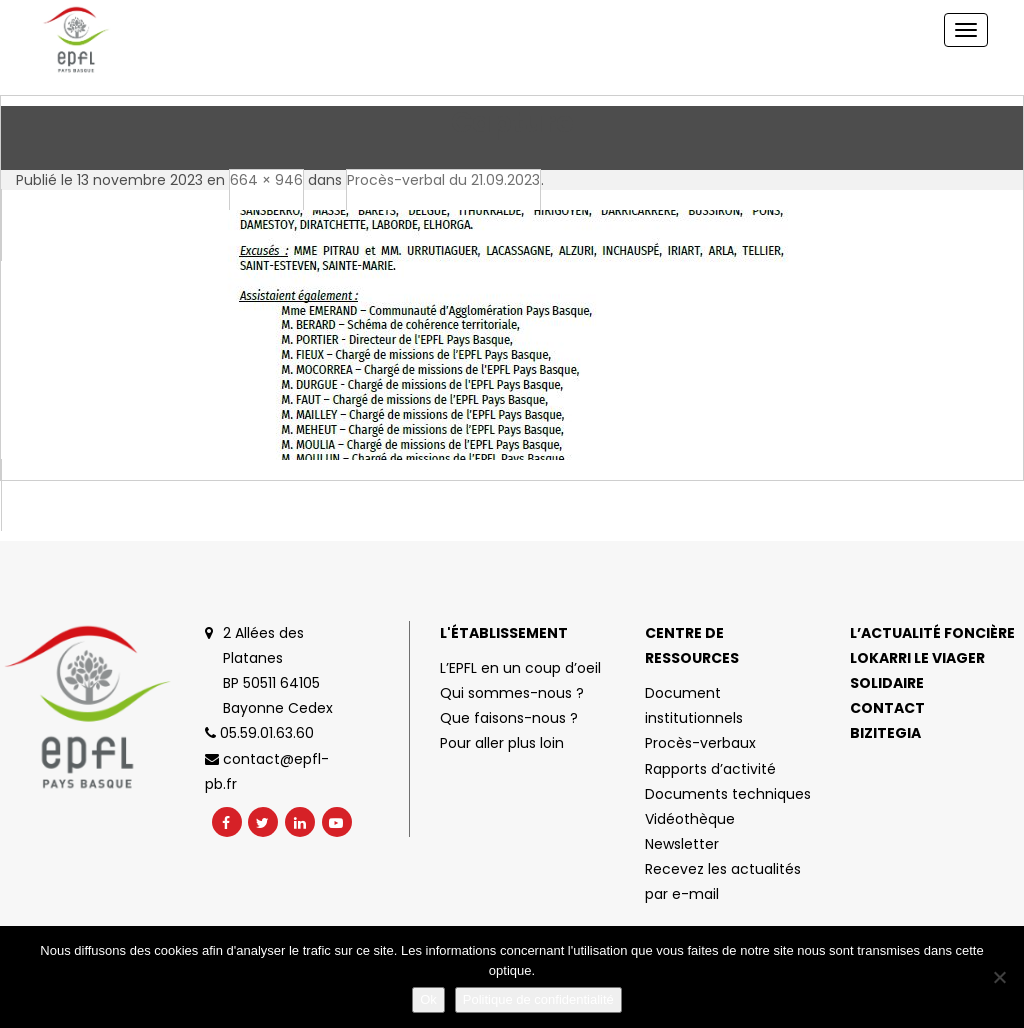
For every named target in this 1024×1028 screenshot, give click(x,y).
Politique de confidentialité (538, 999)
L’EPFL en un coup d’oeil (520, 668)
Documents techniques (728, 794)
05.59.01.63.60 (259, 733)
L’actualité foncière (932, 633)
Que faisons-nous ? (509, 718)
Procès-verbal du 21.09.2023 (443, 180)
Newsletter (682, 844)
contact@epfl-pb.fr (267, 771)
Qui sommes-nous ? (512, 693)
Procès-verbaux (700, 743)
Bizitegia (885, 733)
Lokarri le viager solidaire (917, 670)
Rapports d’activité (710, 769)
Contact (887, 708)
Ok (428, 999)
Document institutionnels (694, 705)
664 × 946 (266, 180)
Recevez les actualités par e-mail (723, 881)
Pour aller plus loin (502, 743)
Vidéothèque (690, 819)
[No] (999, 977)
